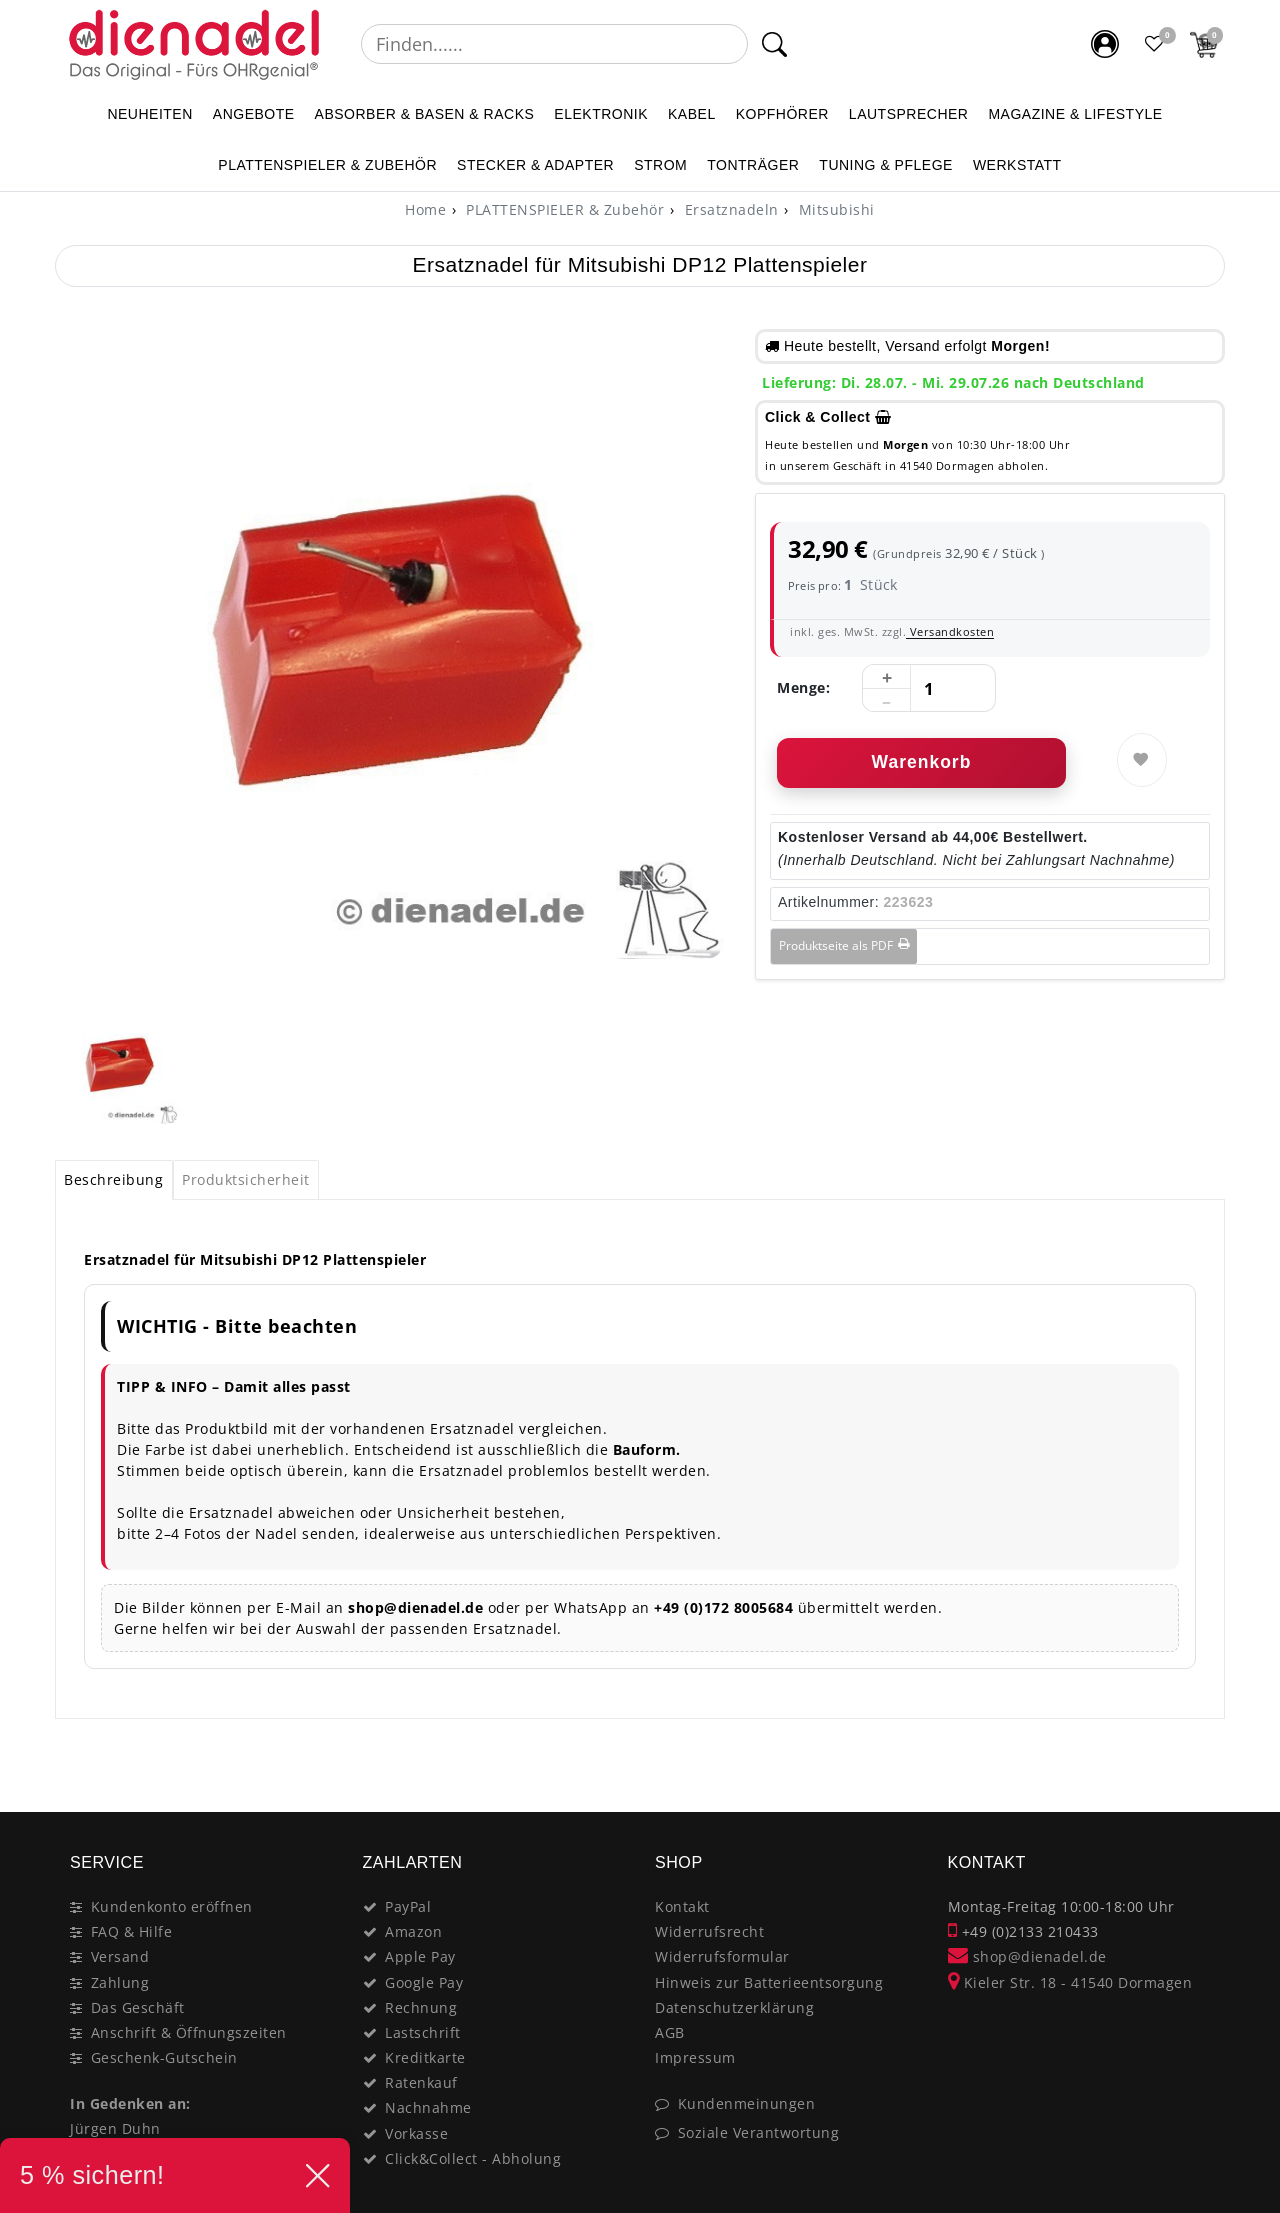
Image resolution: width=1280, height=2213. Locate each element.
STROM (660, 165)
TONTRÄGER (753, 165)
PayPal (408, 1906)
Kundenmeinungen (747, 2103)
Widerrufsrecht (709, 1931)
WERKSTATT (1017, 165)
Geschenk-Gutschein (164, 2057)
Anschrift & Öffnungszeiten (189, 2032)
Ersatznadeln (729, 209)
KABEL (692, 114)
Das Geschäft (138, 2007)
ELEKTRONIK (601, 114)
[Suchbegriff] (554, 44)
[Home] (425, 209)
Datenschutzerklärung (734, 2007)
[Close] (1200, 1769)
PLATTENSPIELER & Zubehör (327, 165)
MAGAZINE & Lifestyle (1075, 114)
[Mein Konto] (1105, 44)
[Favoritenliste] (1155, 44)
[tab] (114, 1180)
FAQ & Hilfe (132, 1931)
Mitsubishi (834, 209)
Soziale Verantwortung (759, 2132)
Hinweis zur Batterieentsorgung (769, 1982)
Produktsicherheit (246, 1179)
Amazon (413, 1931)
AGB (670, 2032)
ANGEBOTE (254, 114)
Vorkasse (416, 2133)
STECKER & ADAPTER (535, 165)
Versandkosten (950, 631)
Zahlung (120, 1982)
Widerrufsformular (722, 1956)
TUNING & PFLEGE (886, 165)
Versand (120, 1956)
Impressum (695, 2057)
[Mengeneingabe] (929, 689)
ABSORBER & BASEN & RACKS (425, 114)
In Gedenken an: (130, 2103)
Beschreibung (113, 1179)
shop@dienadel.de (1027, 1956)
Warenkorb (922, 762)
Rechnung (421, 2007)
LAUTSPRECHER (909, 114)
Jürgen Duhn (115, 2128)
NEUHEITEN (149, 114)
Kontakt (682, 1906)
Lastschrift (423, 2032)
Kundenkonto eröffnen (172, 1906)
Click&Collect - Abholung (473, 2158)
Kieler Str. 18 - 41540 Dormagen (1070, 1982)
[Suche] (774, 44)
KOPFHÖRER (782, 114)
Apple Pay (420, 1956)
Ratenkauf (421, 2082)
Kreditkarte (425, 2057)
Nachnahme (428, 2107)
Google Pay (424, 1982)
